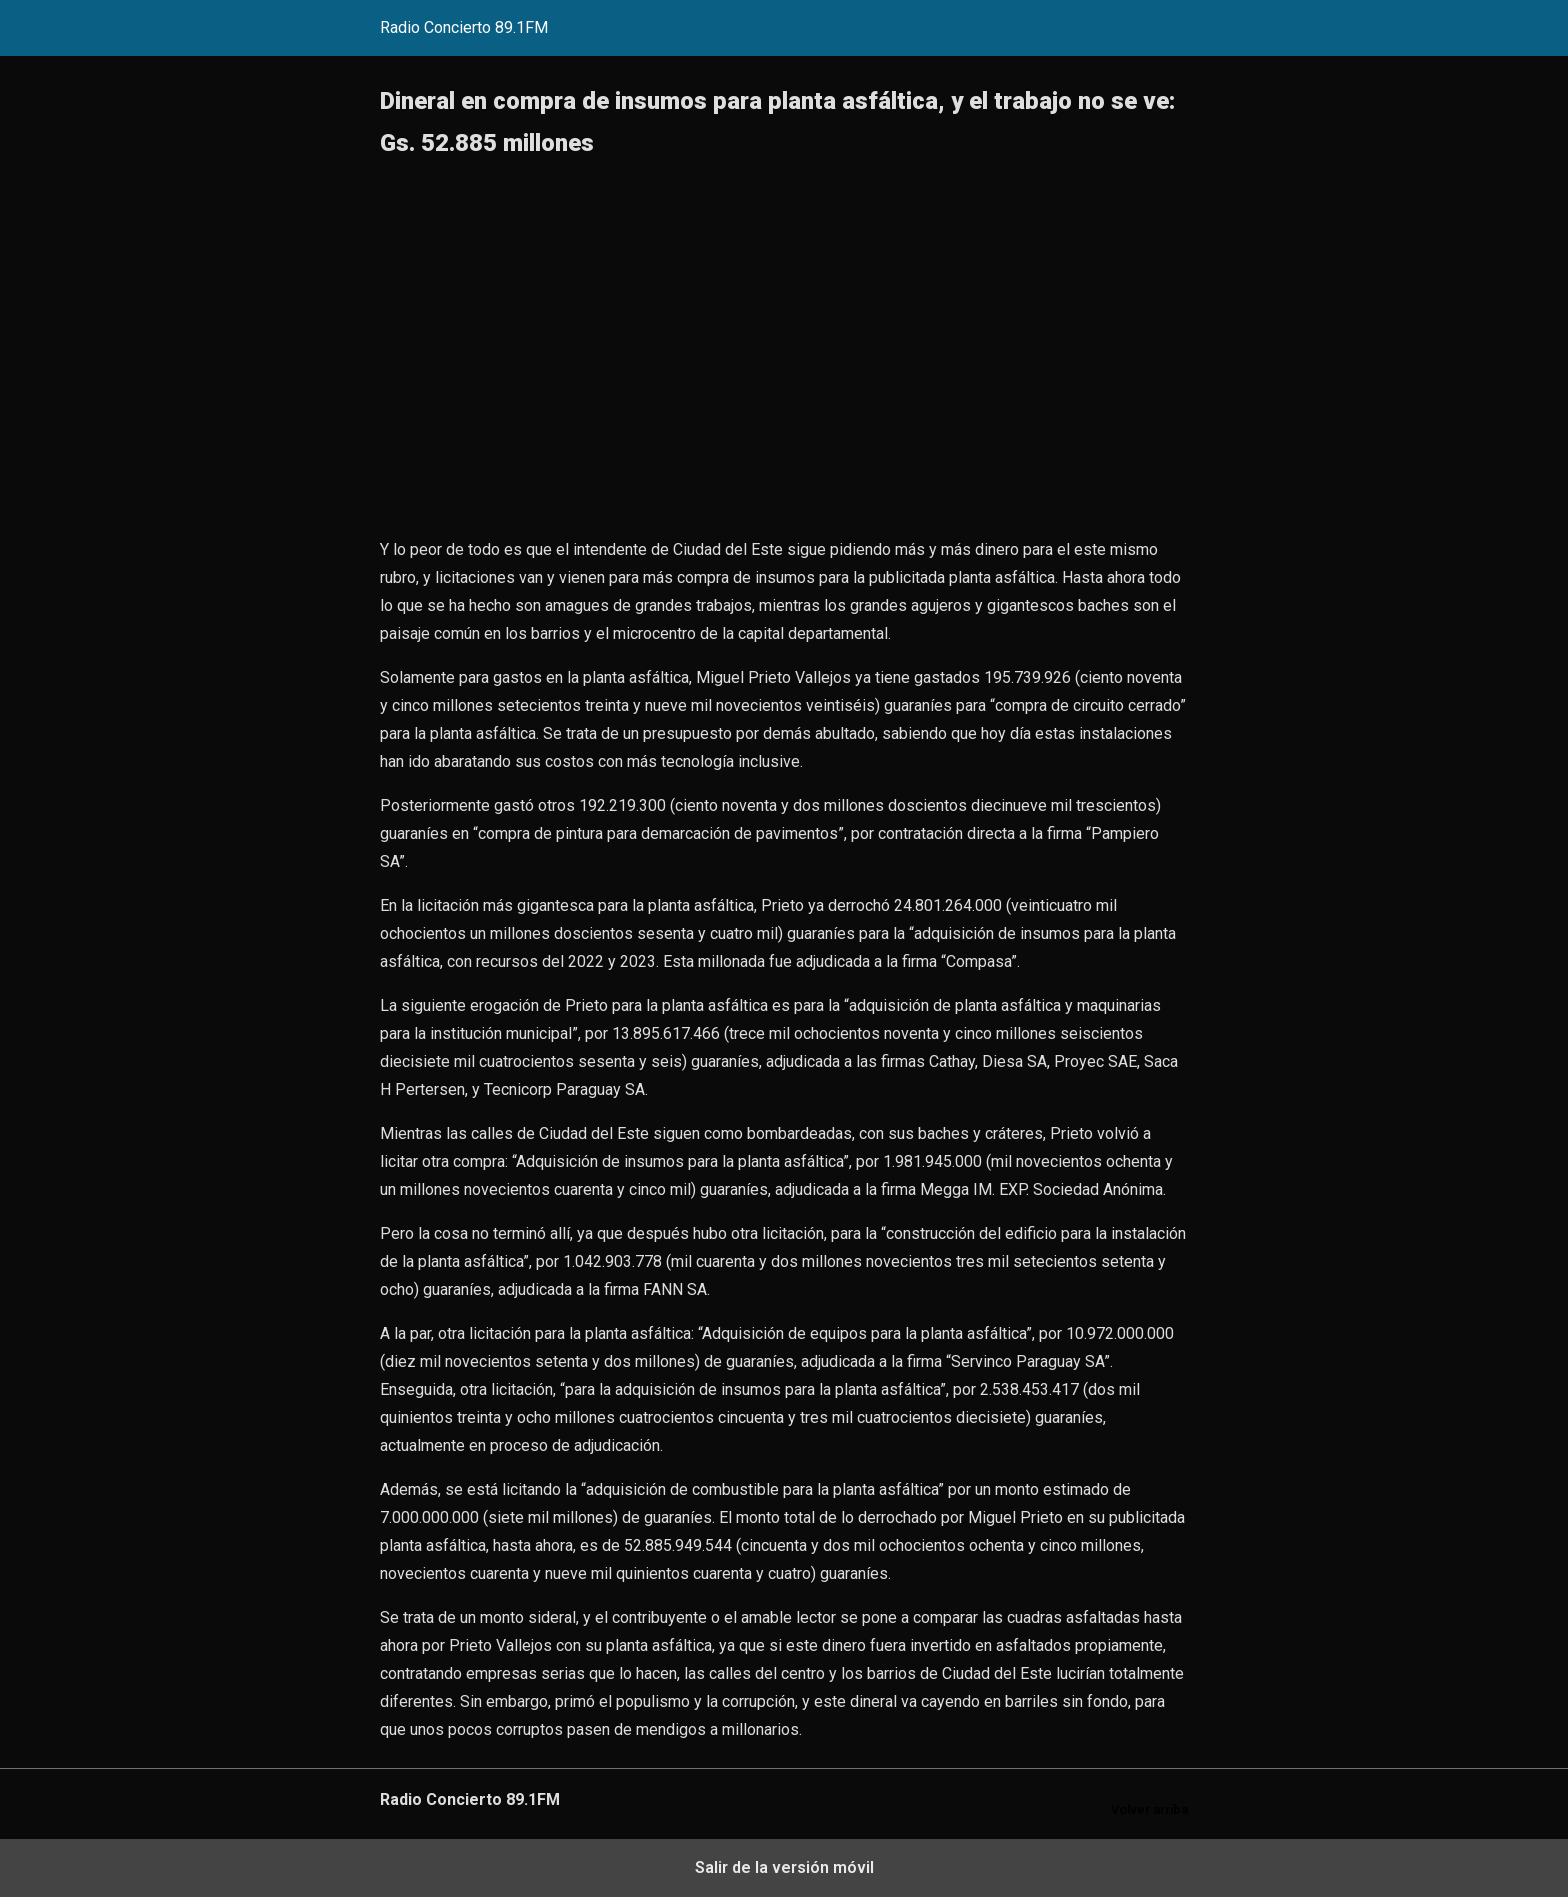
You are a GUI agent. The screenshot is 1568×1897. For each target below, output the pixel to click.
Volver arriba (1149, 1809)
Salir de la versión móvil (784, 1867)
